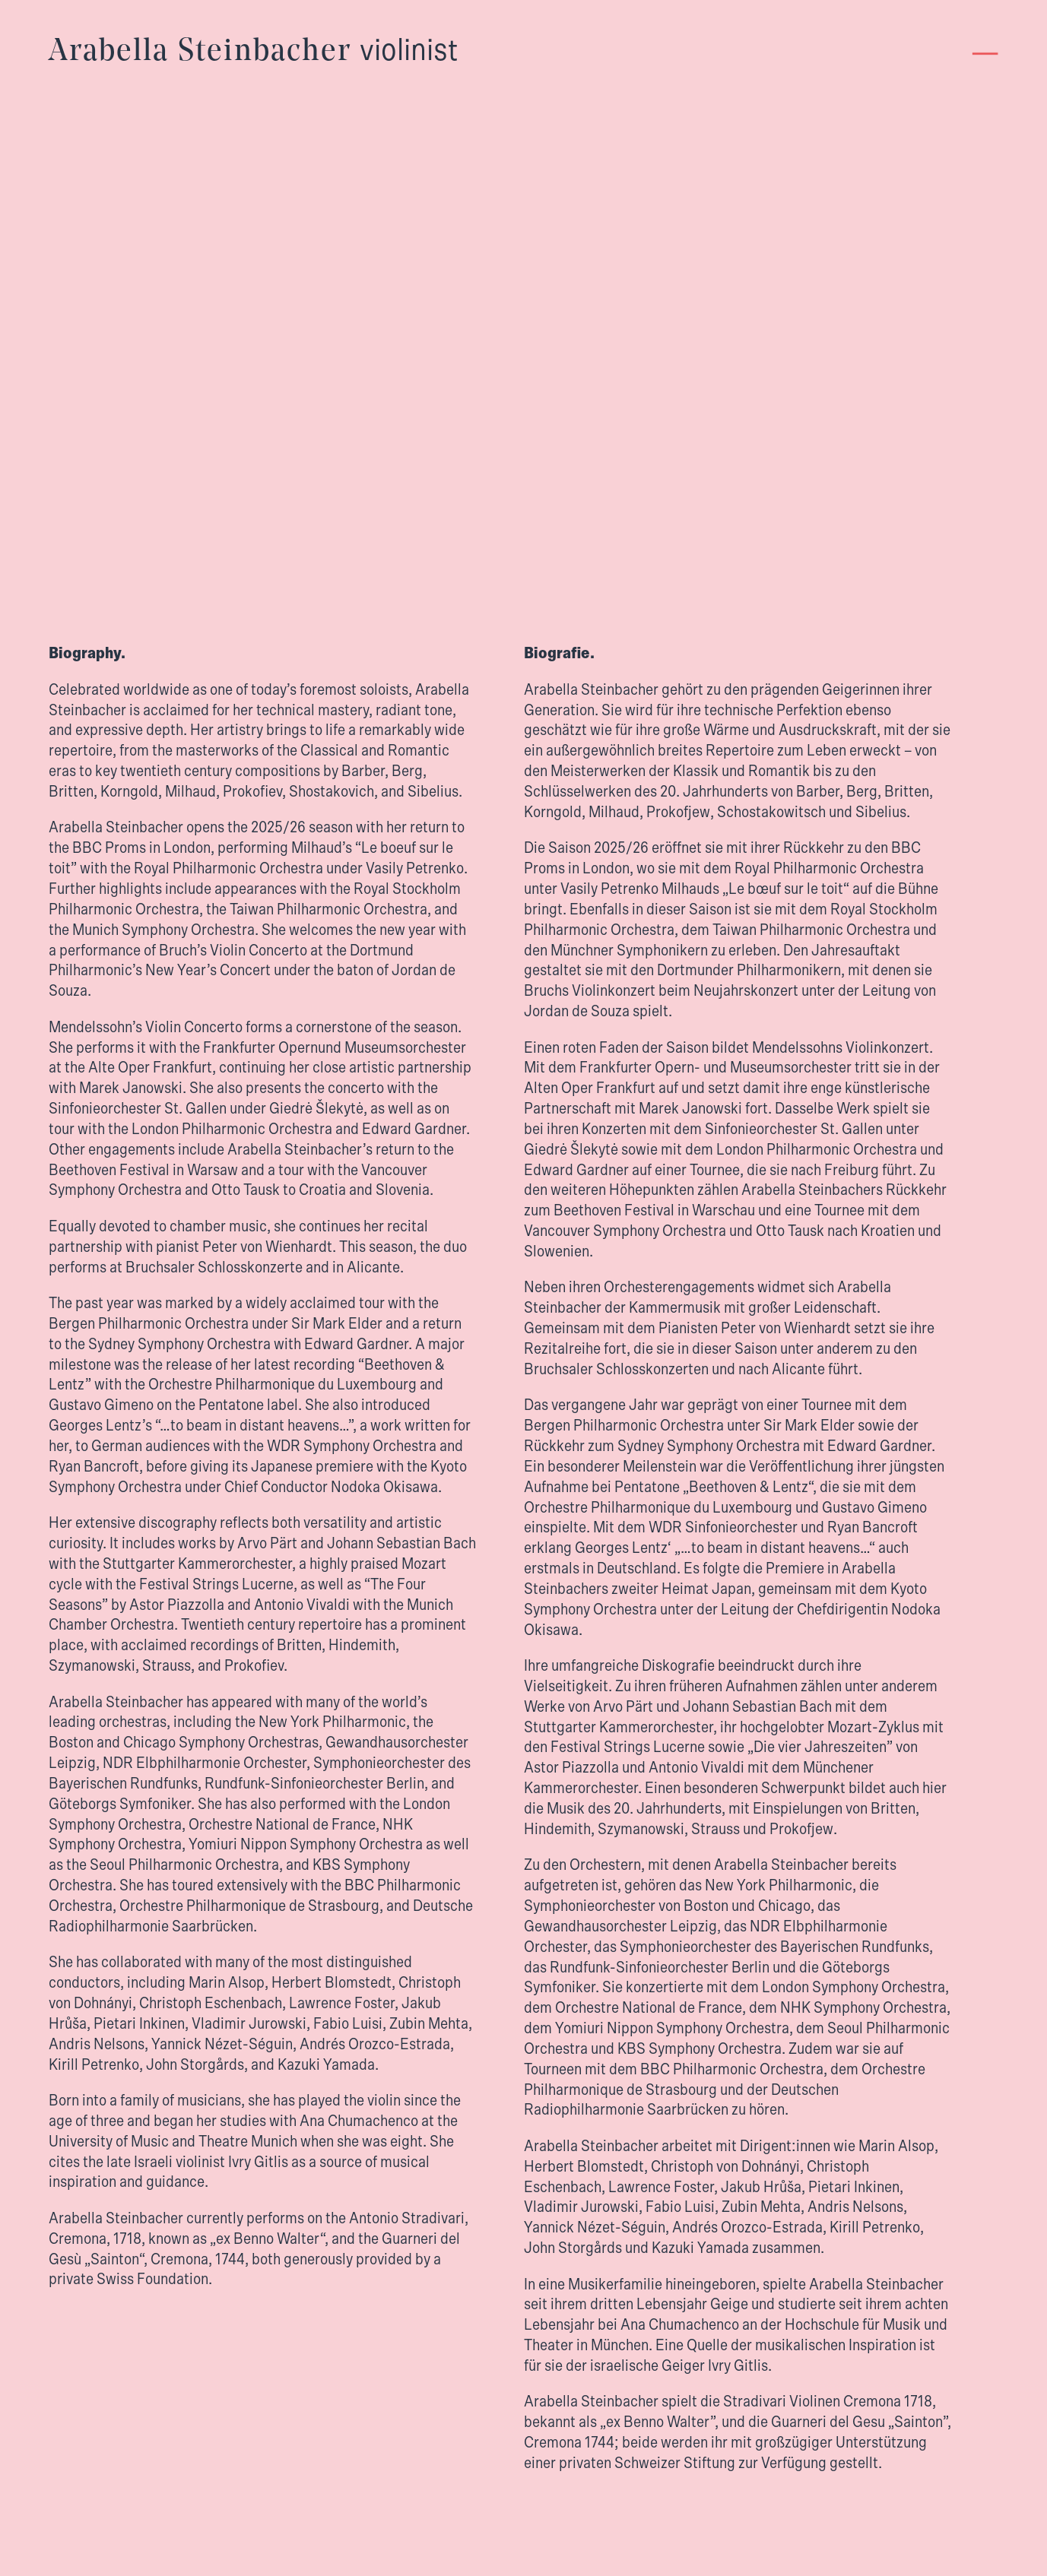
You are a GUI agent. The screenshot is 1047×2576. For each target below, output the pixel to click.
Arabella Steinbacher (253, 52)
